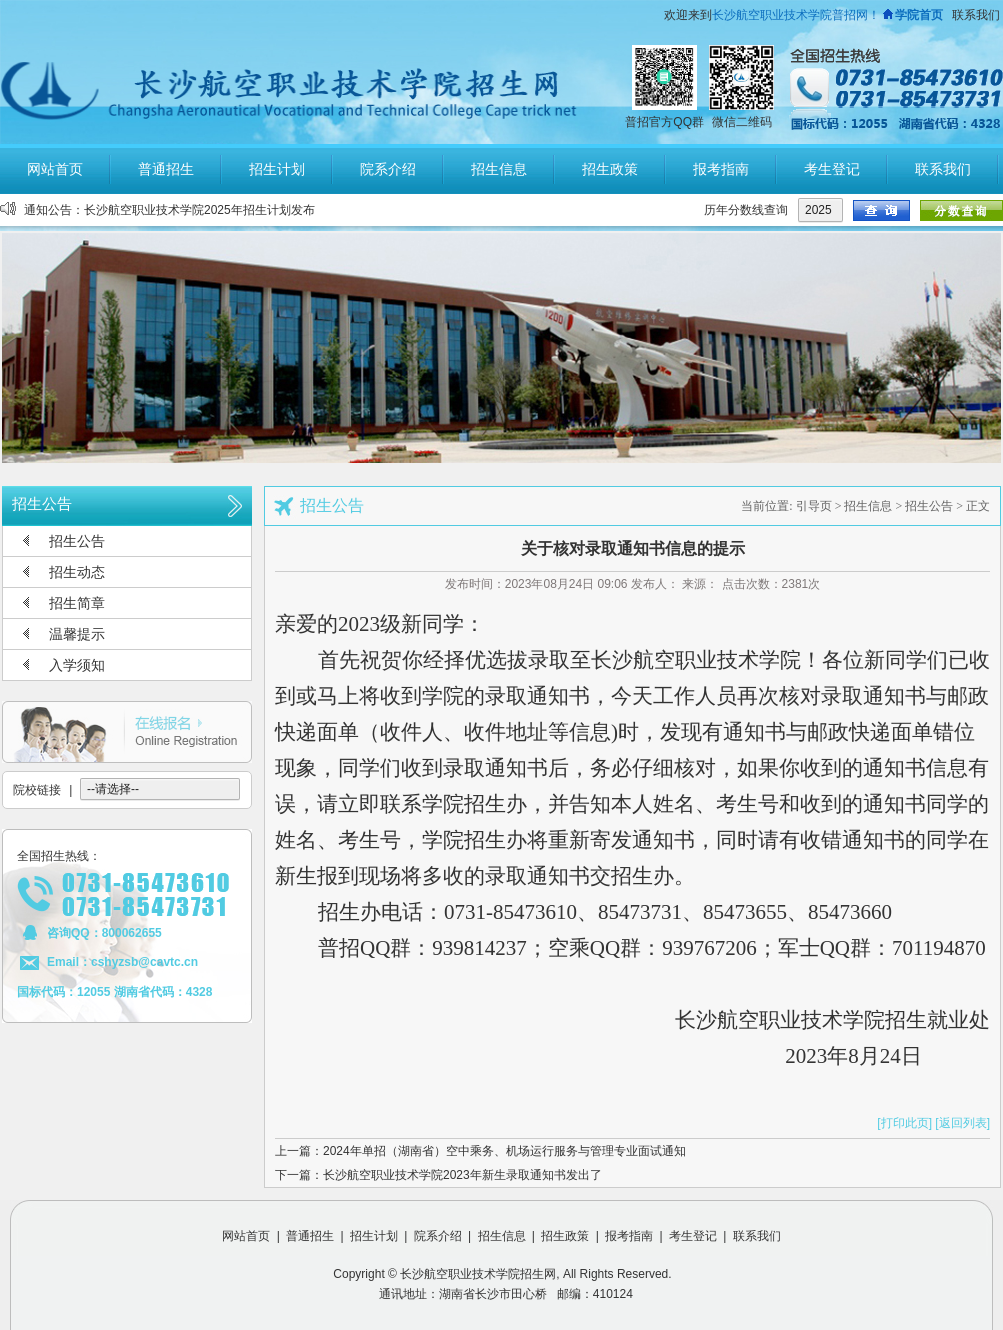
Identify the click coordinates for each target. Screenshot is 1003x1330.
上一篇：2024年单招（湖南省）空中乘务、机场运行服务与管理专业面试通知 (480, 1151)
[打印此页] (904, 1123)
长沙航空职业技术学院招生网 (478, 1274)
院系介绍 (438, 1236)
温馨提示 (77, 634)
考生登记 (693, 1236)
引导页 (814, 506)
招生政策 (565, 1236)
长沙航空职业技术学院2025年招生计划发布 (199, 210)
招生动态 (77, 572)
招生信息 (868, 506)
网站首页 (246, 1236)
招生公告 (77, 541)
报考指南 (629, 1236)
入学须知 (77, 665)
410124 (613, 1294)
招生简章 (77, 603)
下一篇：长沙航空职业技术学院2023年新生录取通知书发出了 (438, 1175)
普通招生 (310, 1236)
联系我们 (976, 15)
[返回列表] (962, 1123)
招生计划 (374, 1236)
